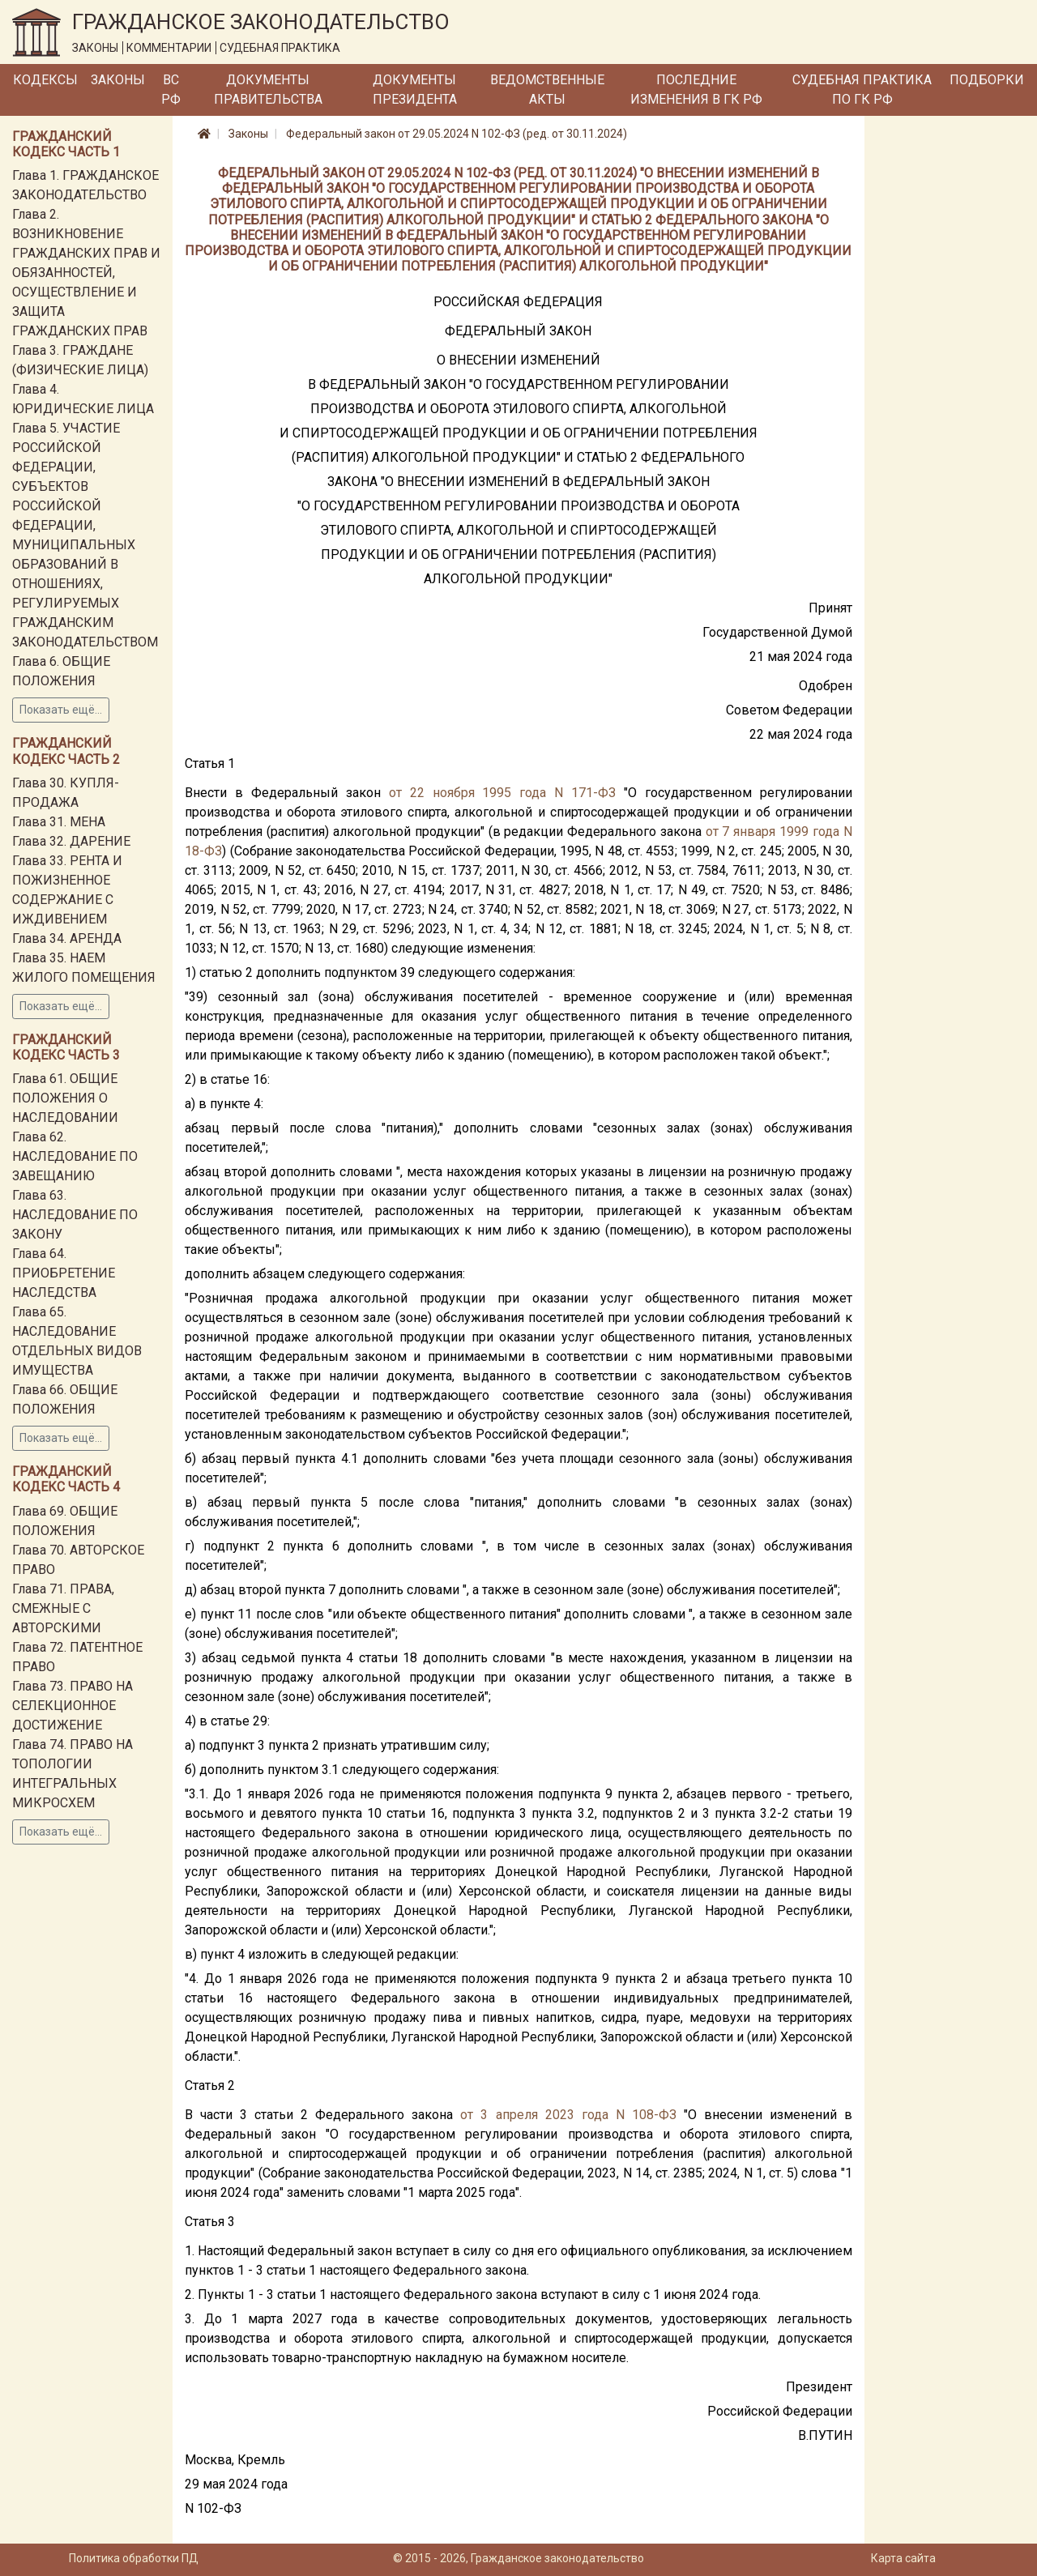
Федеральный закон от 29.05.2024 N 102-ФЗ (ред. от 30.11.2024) (456, 133)
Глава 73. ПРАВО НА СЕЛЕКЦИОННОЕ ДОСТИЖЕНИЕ (72, 1705)
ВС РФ (171, 89)
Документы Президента (415, 89)
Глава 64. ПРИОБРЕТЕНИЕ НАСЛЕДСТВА (63, 1273)
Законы (118, 79)
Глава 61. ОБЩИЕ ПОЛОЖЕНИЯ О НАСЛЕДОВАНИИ (65, 1098)
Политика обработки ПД (133, 2558)
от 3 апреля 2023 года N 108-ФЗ (568, 2114)
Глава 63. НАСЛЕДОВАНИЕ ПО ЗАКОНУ (75, 1215)
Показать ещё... (60, 709)
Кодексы (45, 79)
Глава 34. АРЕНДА (67, 938)
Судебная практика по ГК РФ (862, 89)
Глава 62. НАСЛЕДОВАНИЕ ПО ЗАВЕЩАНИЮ (75, 1156)
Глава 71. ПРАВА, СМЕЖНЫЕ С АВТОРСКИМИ (63, 1608)
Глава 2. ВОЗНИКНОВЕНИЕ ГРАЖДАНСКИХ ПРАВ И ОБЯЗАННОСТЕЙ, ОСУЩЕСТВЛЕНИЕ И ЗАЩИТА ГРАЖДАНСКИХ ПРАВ (86, 273)
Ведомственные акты (547, 89)
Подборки (987, 79)
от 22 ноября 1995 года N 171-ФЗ (502, 792)
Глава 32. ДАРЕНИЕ (71, 841)
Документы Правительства (268, 89)
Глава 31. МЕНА (58, 822)
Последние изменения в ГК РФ (696, 89)
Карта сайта (903, 2558)
